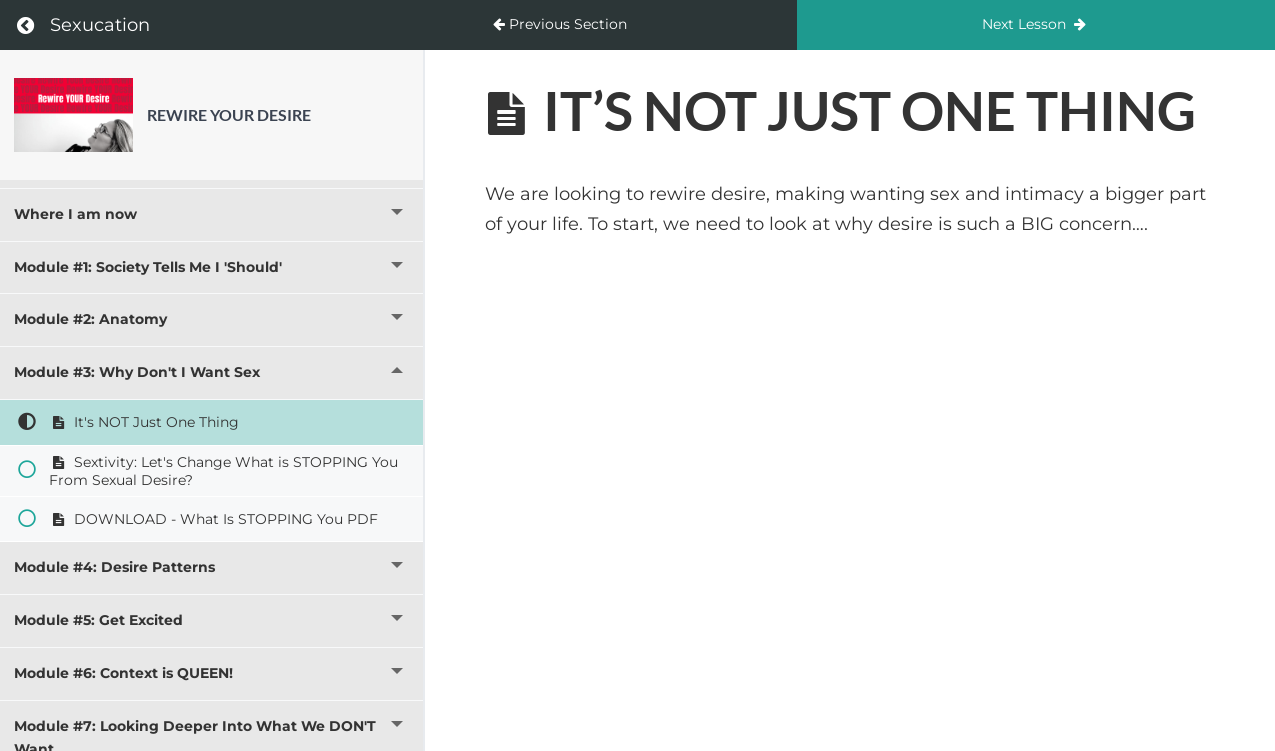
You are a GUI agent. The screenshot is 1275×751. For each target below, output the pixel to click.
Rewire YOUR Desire (229, 114)
